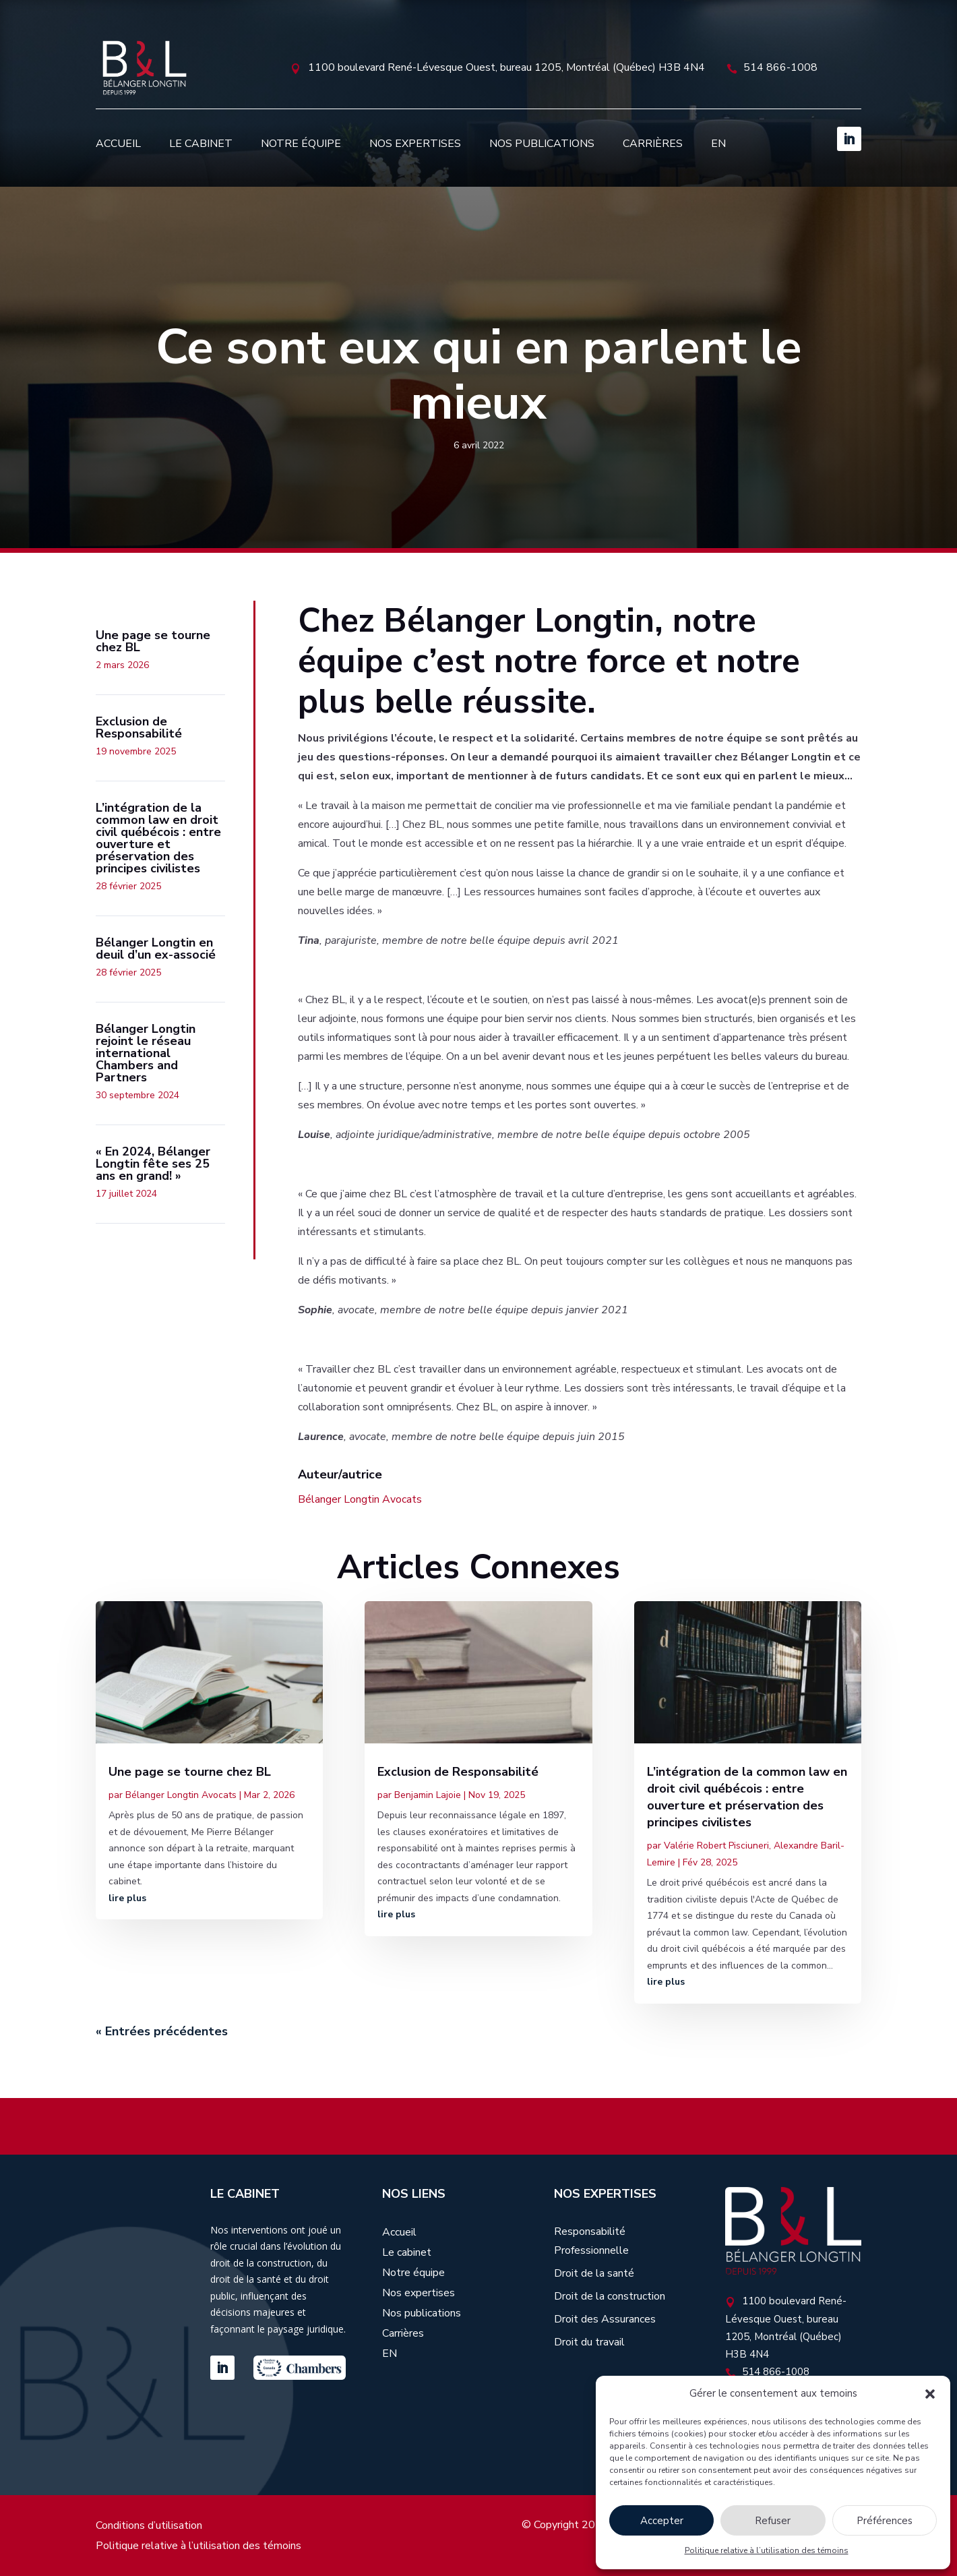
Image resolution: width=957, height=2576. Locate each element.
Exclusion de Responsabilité (457, 1772)
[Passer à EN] (718, 143)
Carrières (653, 143)
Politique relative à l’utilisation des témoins (766, 2550)
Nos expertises (415, 143)
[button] (930, 2394)
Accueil (118, 143)
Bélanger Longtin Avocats (360, 1499)
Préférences (885, 2520)
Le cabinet (201, 143)
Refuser (773, 2520)
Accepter (661, 2520)
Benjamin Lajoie (427, 1795)
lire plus (127, 1898)
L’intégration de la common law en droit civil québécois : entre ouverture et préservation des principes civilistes (747, 1797)
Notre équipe (301, 143)
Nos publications (541, 143)
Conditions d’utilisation (149, 2527)
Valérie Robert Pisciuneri (716, 1845)
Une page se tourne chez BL (190, 1772)
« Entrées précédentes (162, 2031)
